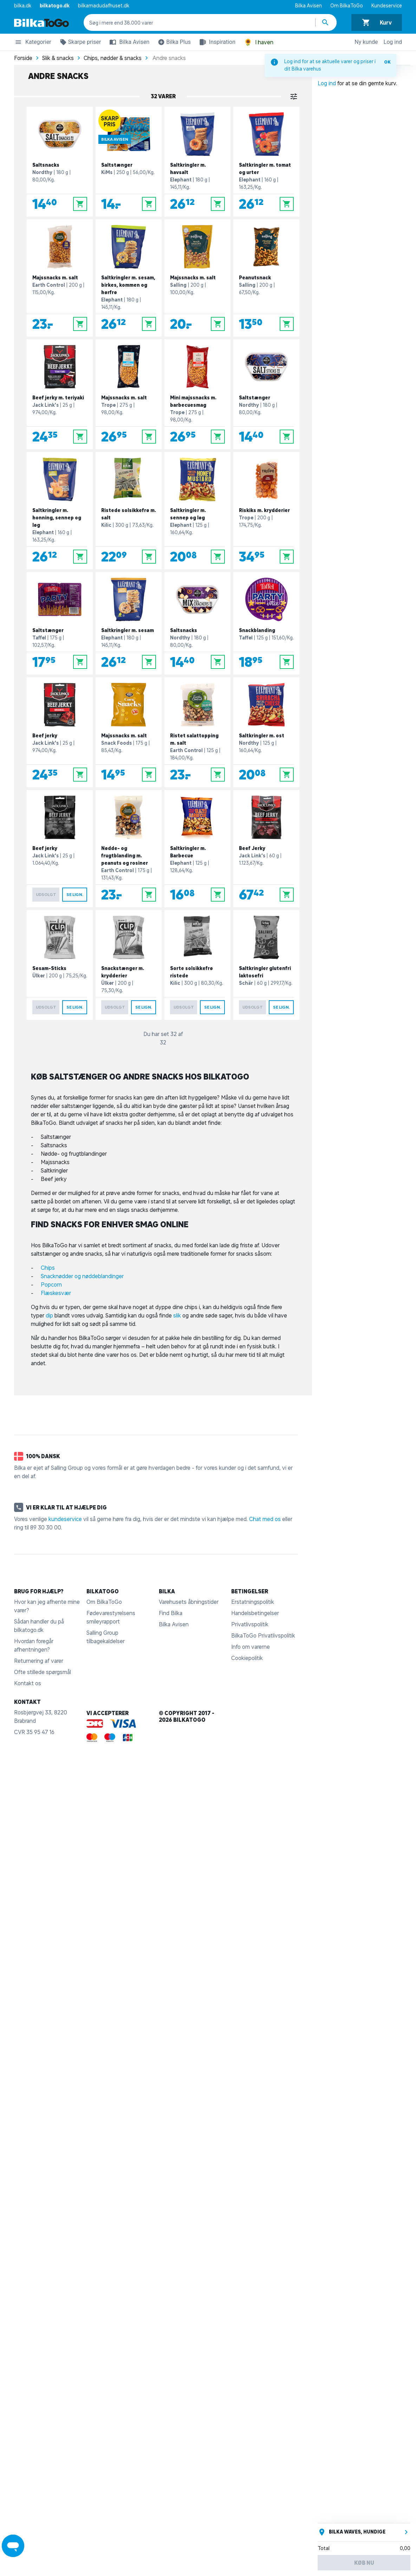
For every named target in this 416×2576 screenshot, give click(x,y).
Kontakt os (27, 1683)
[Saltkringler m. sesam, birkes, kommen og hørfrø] (129, 278)
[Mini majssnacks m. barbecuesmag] (197, 394)
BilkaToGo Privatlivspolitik (263, 1635)
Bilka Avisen (308, 5)
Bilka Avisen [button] (127, 42)
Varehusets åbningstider (189, 1602)
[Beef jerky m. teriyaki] (60, 394)
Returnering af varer (38, 1661)
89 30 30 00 (45, 1527)
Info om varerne (250, 1647)
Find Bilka (170, 1613)
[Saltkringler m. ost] (266, 732)
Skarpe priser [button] (79, 43)
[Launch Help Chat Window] (13, 2546)
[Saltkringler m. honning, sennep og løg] (60, 510)
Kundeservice (386, 5)
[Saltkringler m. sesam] (129, 623)
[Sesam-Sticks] (60, 965)
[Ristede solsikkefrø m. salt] (129, 510)
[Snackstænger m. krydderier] (129, 965)
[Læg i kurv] (80, 204)
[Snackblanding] (266, 623)
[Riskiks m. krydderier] (266, 510)
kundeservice (65, 1519)
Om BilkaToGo (346, 5)
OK (387, 62)
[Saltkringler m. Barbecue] (197, 848)
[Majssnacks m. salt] (60, 278)
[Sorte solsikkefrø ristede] (197, 965)
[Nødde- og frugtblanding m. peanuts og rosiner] (129, 848)
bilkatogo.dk (55, 5)
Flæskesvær (56, 1293)
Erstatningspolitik (252, 1602)
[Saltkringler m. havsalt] (197, 162)
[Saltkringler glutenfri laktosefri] (266, 965)
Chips (48, 1267)
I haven (258, 42)
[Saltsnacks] (60, 162)
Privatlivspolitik (249, 1624)
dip (49, 1315)
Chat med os (265, 1519)
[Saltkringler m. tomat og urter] (266, 162)
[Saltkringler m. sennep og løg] (197, 510)
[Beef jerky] (60, 732)
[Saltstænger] (129, 162)
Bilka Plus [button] (173, 43)
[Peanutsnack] (266, 278)
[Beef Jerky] (266, 848)
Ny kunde (366, 42)
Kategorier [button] (32, 43)
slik (177, 1315)
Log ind (393, 42)
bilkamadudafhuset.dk (103, 5)
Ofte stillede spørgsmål (42, 1672)
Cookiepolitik (247, 1658)
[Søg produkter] (326, 22)
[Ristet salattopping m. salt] (197, 732)
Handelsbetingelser (255, 1613)
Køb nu (364, 2563)
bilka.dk (22, 5)
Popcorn (51, 1284)
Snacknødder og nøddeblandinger (82, 1276)
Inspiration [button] (215, 42)
